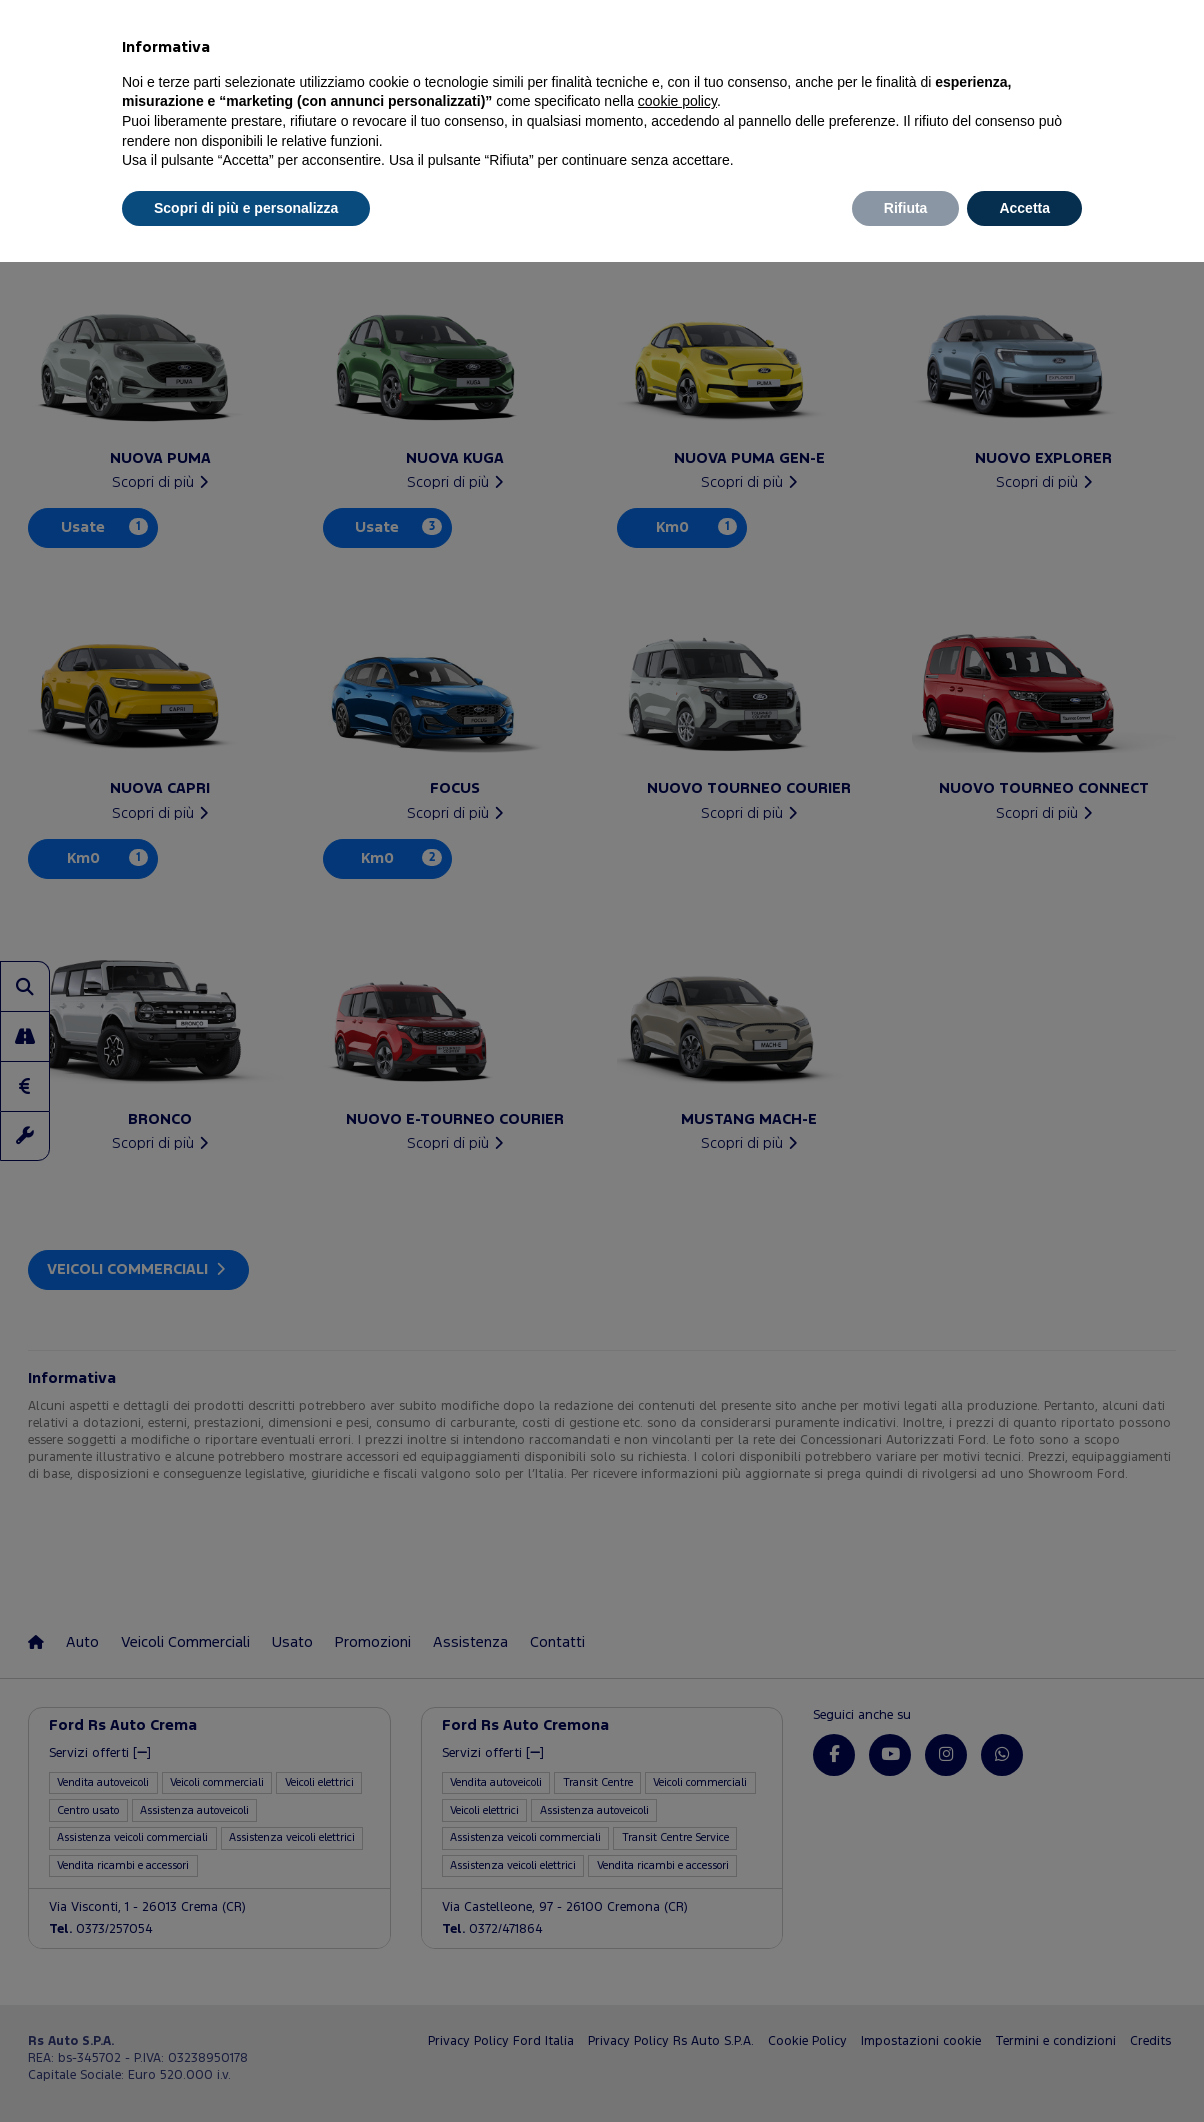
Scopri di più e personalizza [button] (246, 208)
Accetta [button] (1024, 208)
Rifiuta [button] (906, 208)
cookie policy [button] (677, 101)
